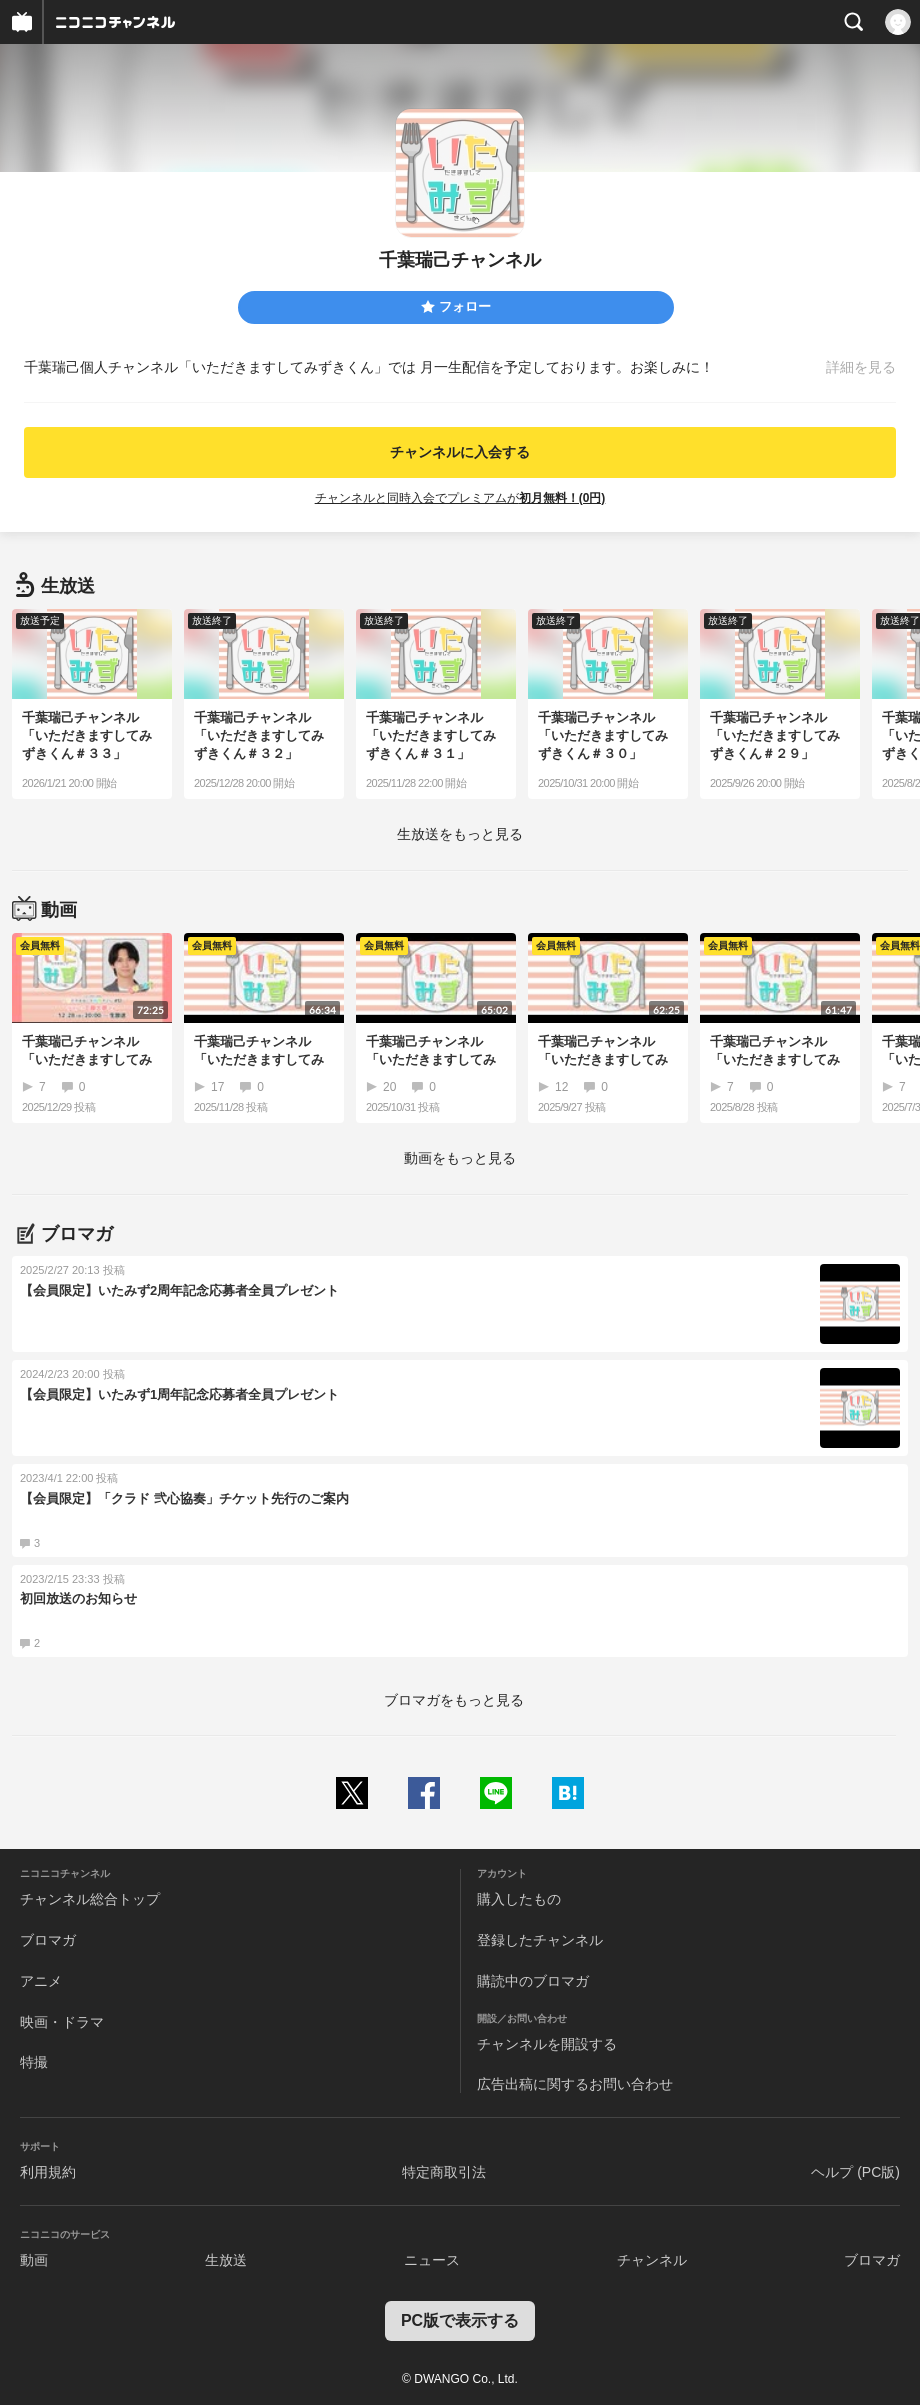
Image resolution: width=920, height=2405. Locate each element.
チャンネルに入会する (460, 452)
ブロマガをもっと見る (454, 1700)
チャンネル (652, 2260)
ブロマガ (48, 1940)
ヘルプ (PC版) (855, 2172)
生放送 (226, 2260)
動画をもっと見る (460, 1158)
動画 (34, 2260)
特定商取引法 (444, 2172)
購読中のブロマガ (533, 1981)
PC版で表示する (460, 2320)
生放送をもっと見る (460, 834)
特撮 (34, 2062)
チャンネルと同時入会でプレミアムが (460, 498)
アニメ (41, 1981)
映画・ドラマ (62, 2022)
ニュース (432, 2260)
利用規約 (48, 2172)
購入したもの (519, 1899)
